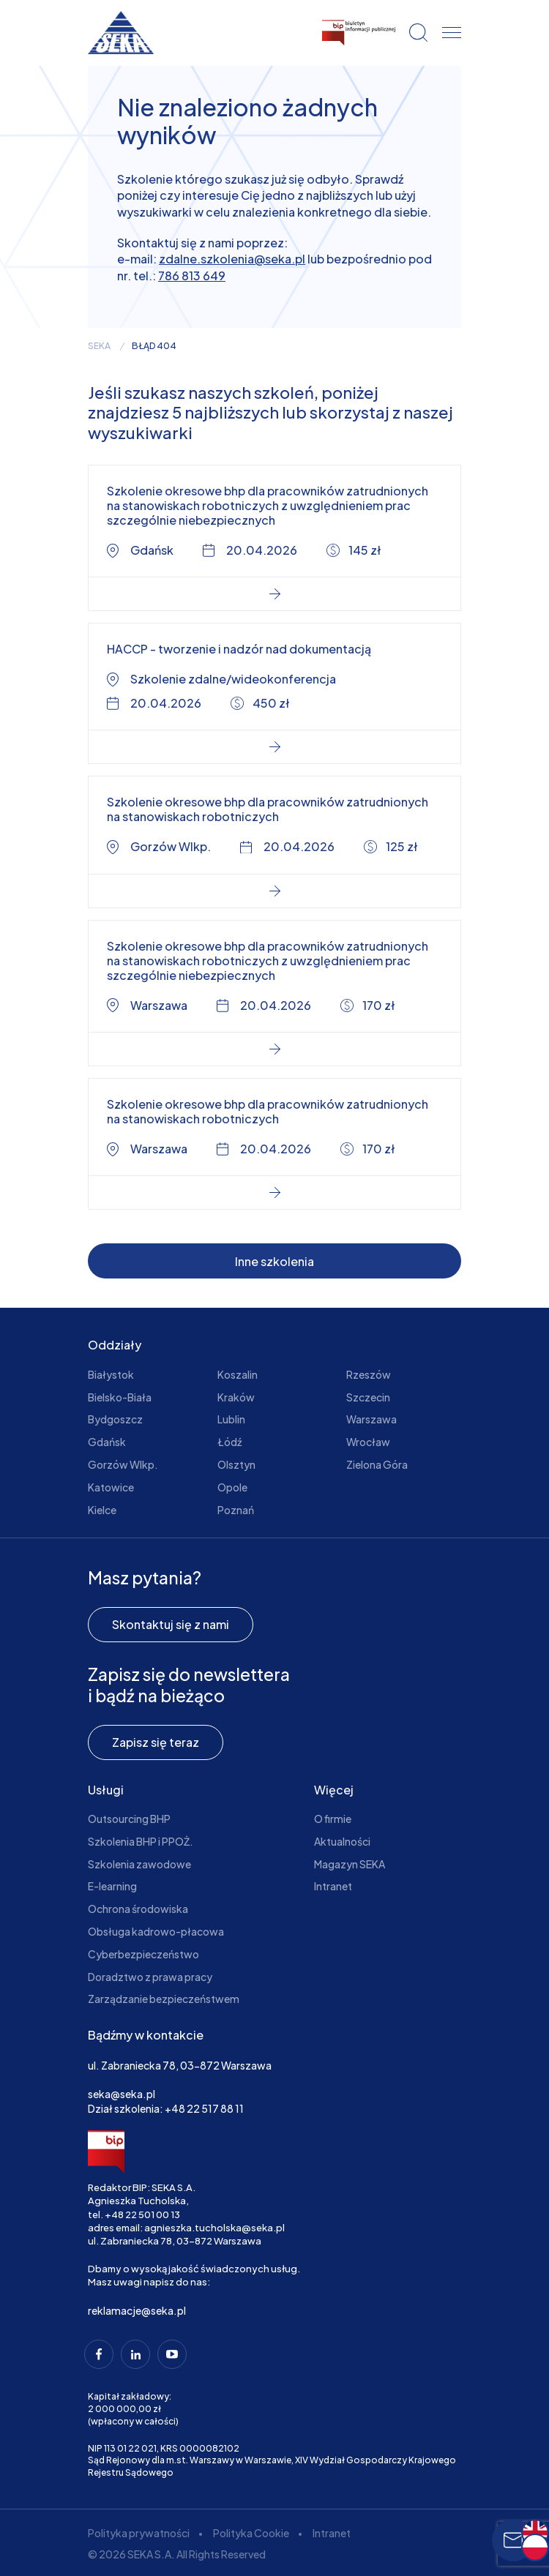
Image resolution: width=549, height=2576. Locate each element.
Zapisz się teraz (155, 1742)
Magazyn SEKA (349, 1864)
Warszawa (371, 1419)
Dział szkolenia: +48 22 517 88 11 (166, 2108)
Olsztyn (236, 1464)
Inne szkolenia (274, 1261)
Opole (232, 1487)
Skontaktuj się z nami (170, 1624)
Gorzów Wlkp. (123, 1464)
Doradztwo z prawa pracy (150, 1976)
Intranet (333, 1885)
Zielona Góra (377, 1464)
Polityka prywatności (139, 2532)
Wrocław (368, 1441)
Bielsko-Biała (120, 1397)
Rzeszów (368, 1374)
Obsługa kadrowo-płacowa (156, 1931)
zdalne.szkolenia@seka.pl (232, 258)
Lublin (231, 1419)
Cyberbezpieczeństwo (143, 1954)
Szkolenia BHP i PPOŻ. (140, 1841)
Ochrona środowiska (138, 1908)
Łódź (229, 1441)
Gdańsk (107, 1441)
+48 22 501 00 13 (142, 2214)
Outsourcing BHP (129, 1818)
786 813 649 (191, 275)
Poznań (235, 1509)
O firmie (332, 1818)
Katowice (111, 1487)
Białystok (111, 1374)
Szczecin (368, 1397)
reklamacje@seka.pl (137, 2310)
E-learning (112, 1885)
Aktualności (342, 1841)
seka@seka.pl (121, 2093)
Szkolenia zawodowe (139, 1864)
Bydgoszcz (115, 1419)
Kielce (102, 1509)
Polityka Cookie (251, 2532)
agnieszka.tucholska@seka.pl (214, 2228)
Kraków (236, 1397)
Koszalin (237, 1374)
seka (99, 346)
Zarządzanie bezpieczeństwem (163, 1998)
